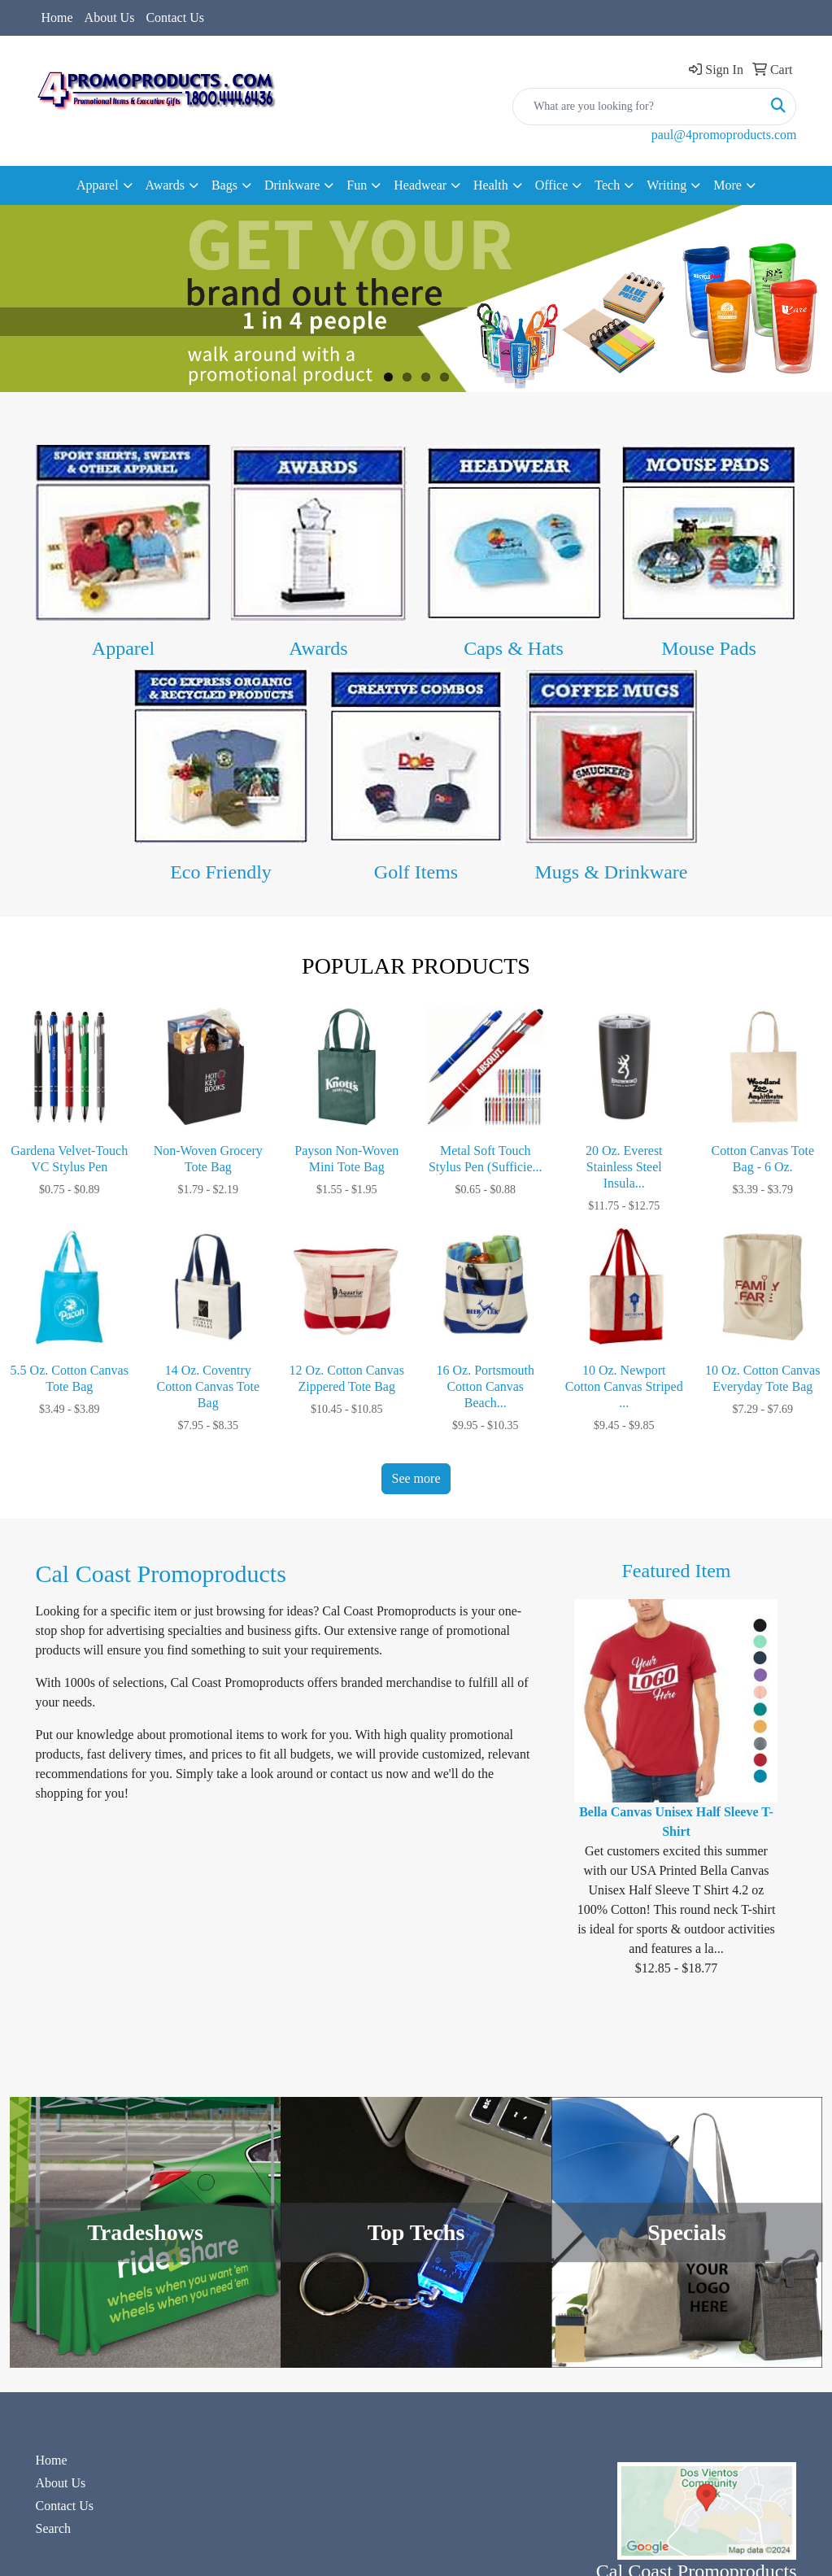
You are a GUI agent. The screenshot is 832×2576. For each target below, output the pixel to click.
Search (54, 2528)
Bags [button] (224, 185)
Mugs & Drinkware (611, 872)
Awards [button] (165, 185)
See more (416, 1478)
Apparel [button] (97, 185)
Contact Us (175, 17)
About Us (110, 17)
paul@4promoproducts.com (724, 135)
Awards (318, 648)
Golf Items (416, 872)
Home (57, 17)
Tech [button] (607, 185)
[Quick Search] (637, 106)
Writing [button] (666, 185)
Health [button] (490, 185)
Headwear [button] (420, 185)
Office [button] (551, 185)
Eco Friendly (221, 872)
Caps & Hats (514, 648)
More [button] (727, 185)
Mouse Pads (708, 648)
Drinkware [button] (292, 185)
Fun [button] (356, 185)
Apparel (123, 648)
